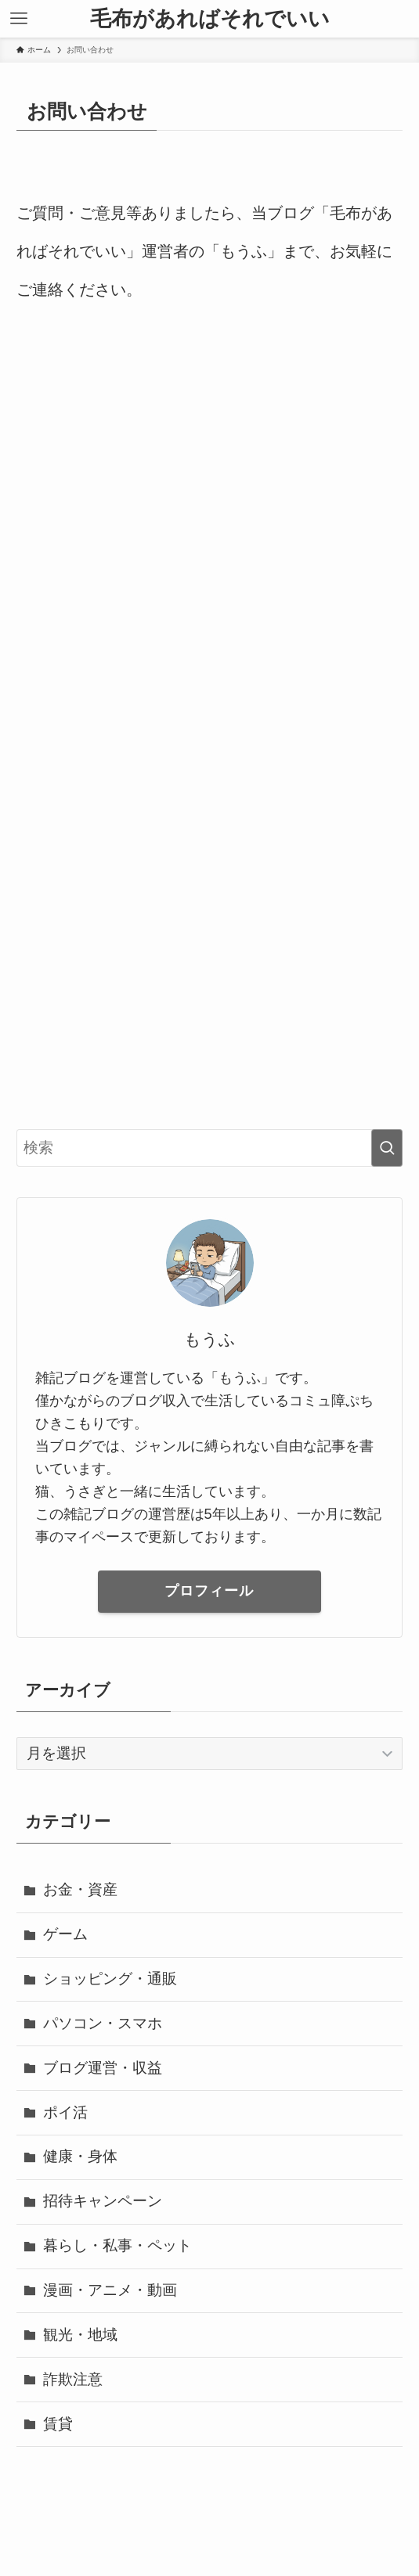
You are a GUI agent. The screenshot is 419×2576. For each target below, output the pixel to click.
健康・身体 (80, 2156)
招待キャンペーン (102, 2201)
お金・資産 (80, 1889)
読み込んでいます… (209, 717)
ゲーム (65, 1934)
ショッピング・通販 (110, 1978)
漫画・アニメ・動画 (110, 2290)
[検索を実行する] (387, 1148)
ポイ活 (65, 2112)
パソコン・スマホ (102, 2023)
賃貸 (58, 2424)
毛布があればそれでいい (210, 19)
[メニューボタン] (19, 19)
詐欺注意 (73, 2379)
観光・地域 (80, 2334)
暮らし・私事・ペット (117, 2245)
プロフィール (209, 1591)
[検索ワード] (209, 1148)
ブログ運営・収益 (102, 2068)
